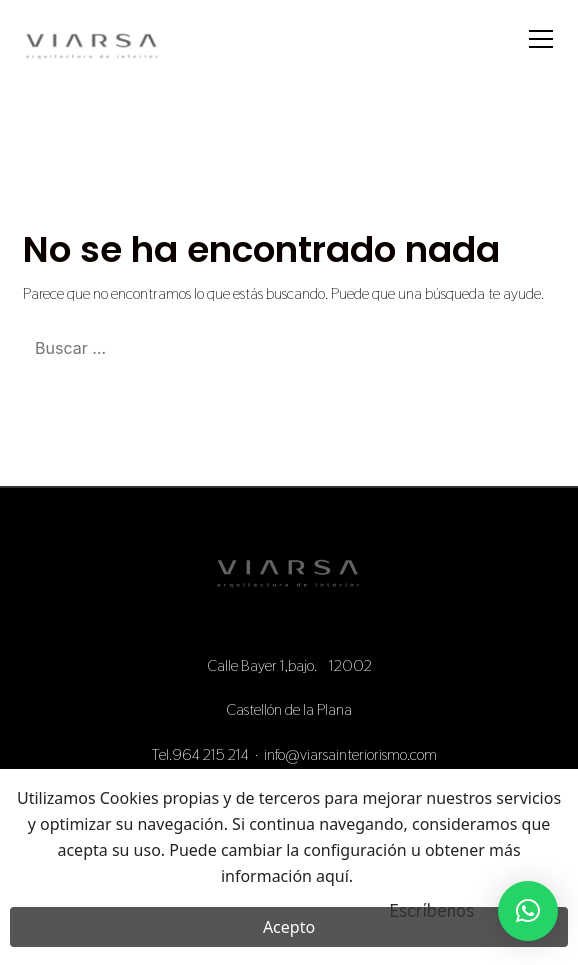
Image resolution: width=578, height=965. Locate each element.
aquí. (334, 881)
